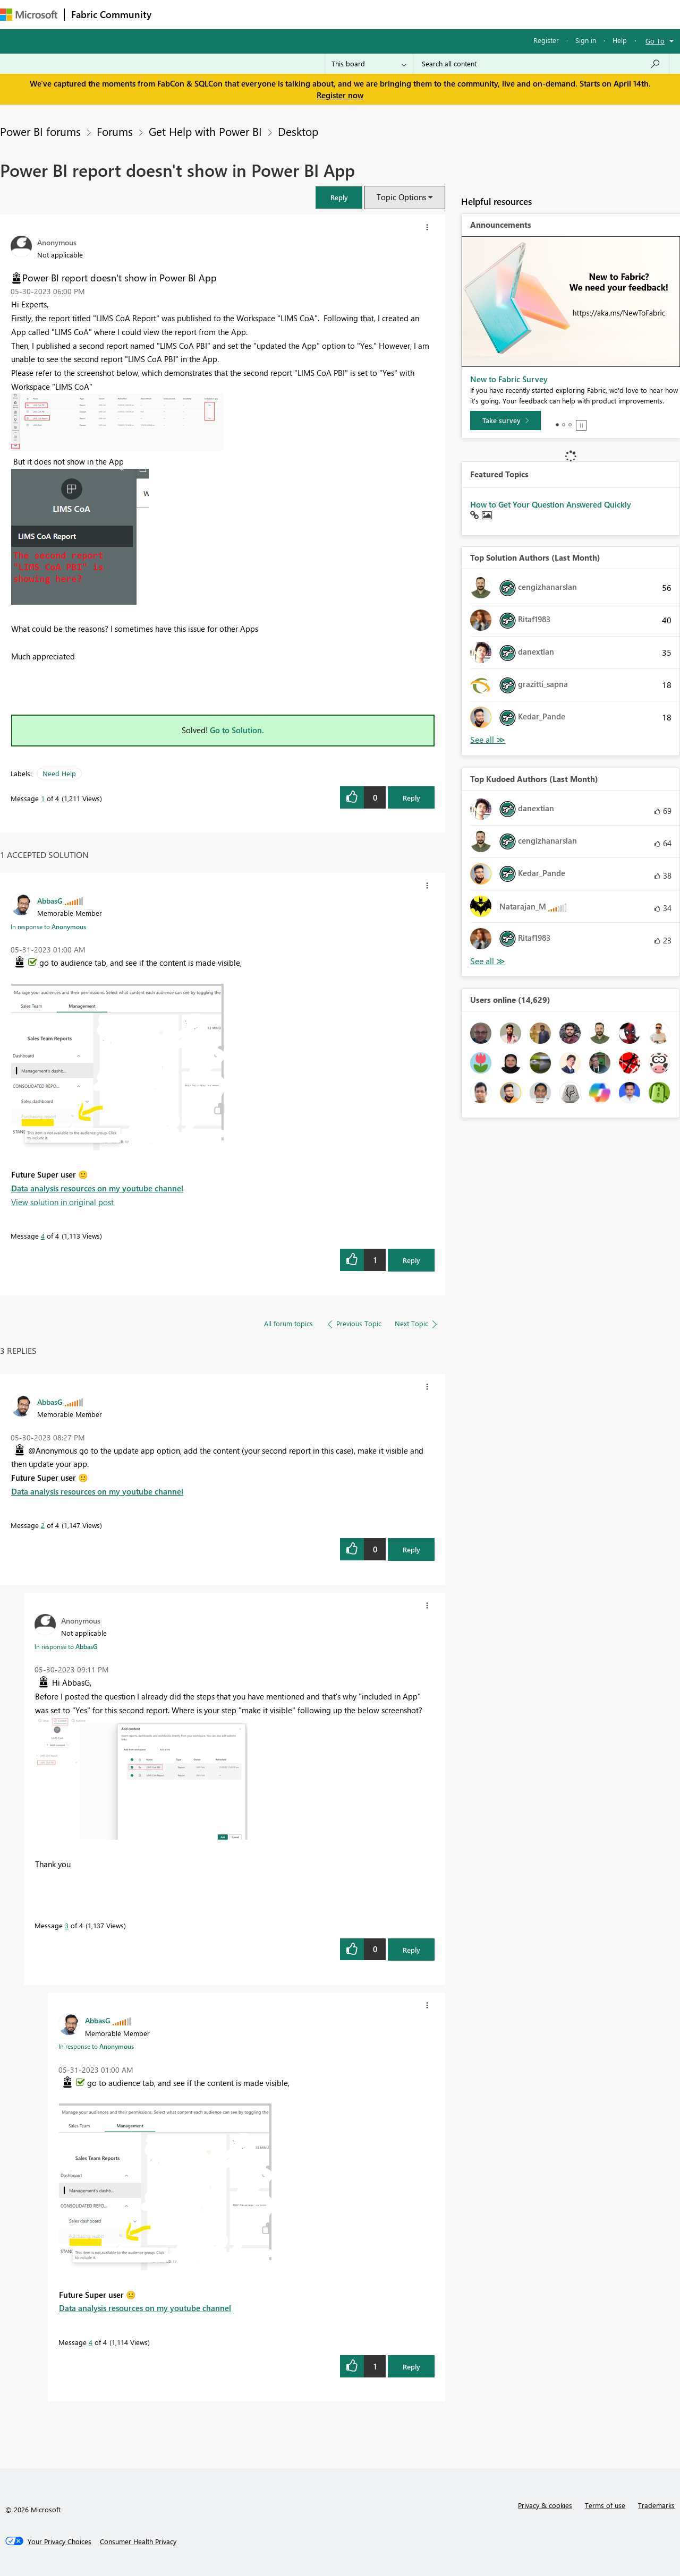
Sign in (585, 40)
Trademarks (656, 2505)
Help (620, 40)
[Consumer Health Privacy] (138, 2541)
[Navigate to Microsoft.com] (28, 14)
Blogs (360, 14)
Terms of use (605, 2505)
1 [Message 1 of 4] (43, 798)
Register (546, 40)
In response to (48, 926)
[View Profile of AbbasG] (50, 900)
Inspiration (222, 14)
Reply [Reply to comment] (411, 1260)
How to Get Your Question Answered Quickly (550, 504)
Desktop (298, 131)
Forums (175, 14)
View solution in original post (62, 1202)
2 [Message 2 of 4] (43, 1525)
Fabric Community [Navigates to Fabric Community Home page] (111, 14)
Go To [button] (655, 40)
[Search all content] (541, 64)
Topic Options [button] (401, 197)
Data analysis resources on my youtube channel (97, 1188)
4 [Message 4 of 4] (43, 1235)
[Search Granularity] (369, 64)
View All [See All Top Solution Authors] (487, 740)
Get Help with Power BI (205, 131)
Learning (401, 14)
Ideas (266, 14)
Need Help (59, 773)
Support (446, 14)
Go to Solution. (237, 730)
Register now (340, 95)
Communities (313, 14)
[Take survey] (505, 420)
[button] (339, 197)
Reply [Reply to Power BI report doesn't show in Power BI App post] (411, 797)
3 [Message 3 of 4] (67, 1925)
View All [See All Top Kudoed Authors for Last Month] (487, 961)
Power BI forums (40, 131)
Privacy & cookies (545, 2505)
